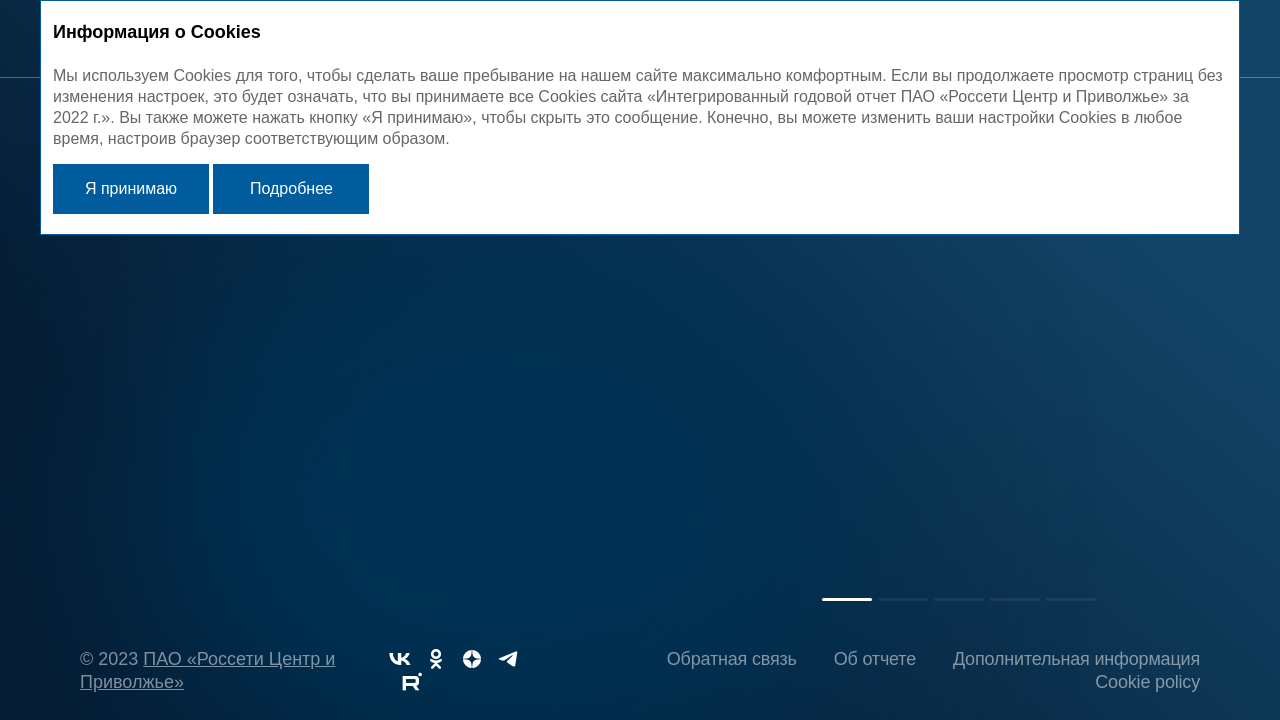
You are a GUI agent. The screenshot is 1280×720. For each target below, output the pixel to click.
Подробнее (291, 188)
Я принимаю (131, 188)
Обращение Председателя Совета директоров (854, 377)
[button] (847, 599)
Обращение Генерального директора (415, 377)
